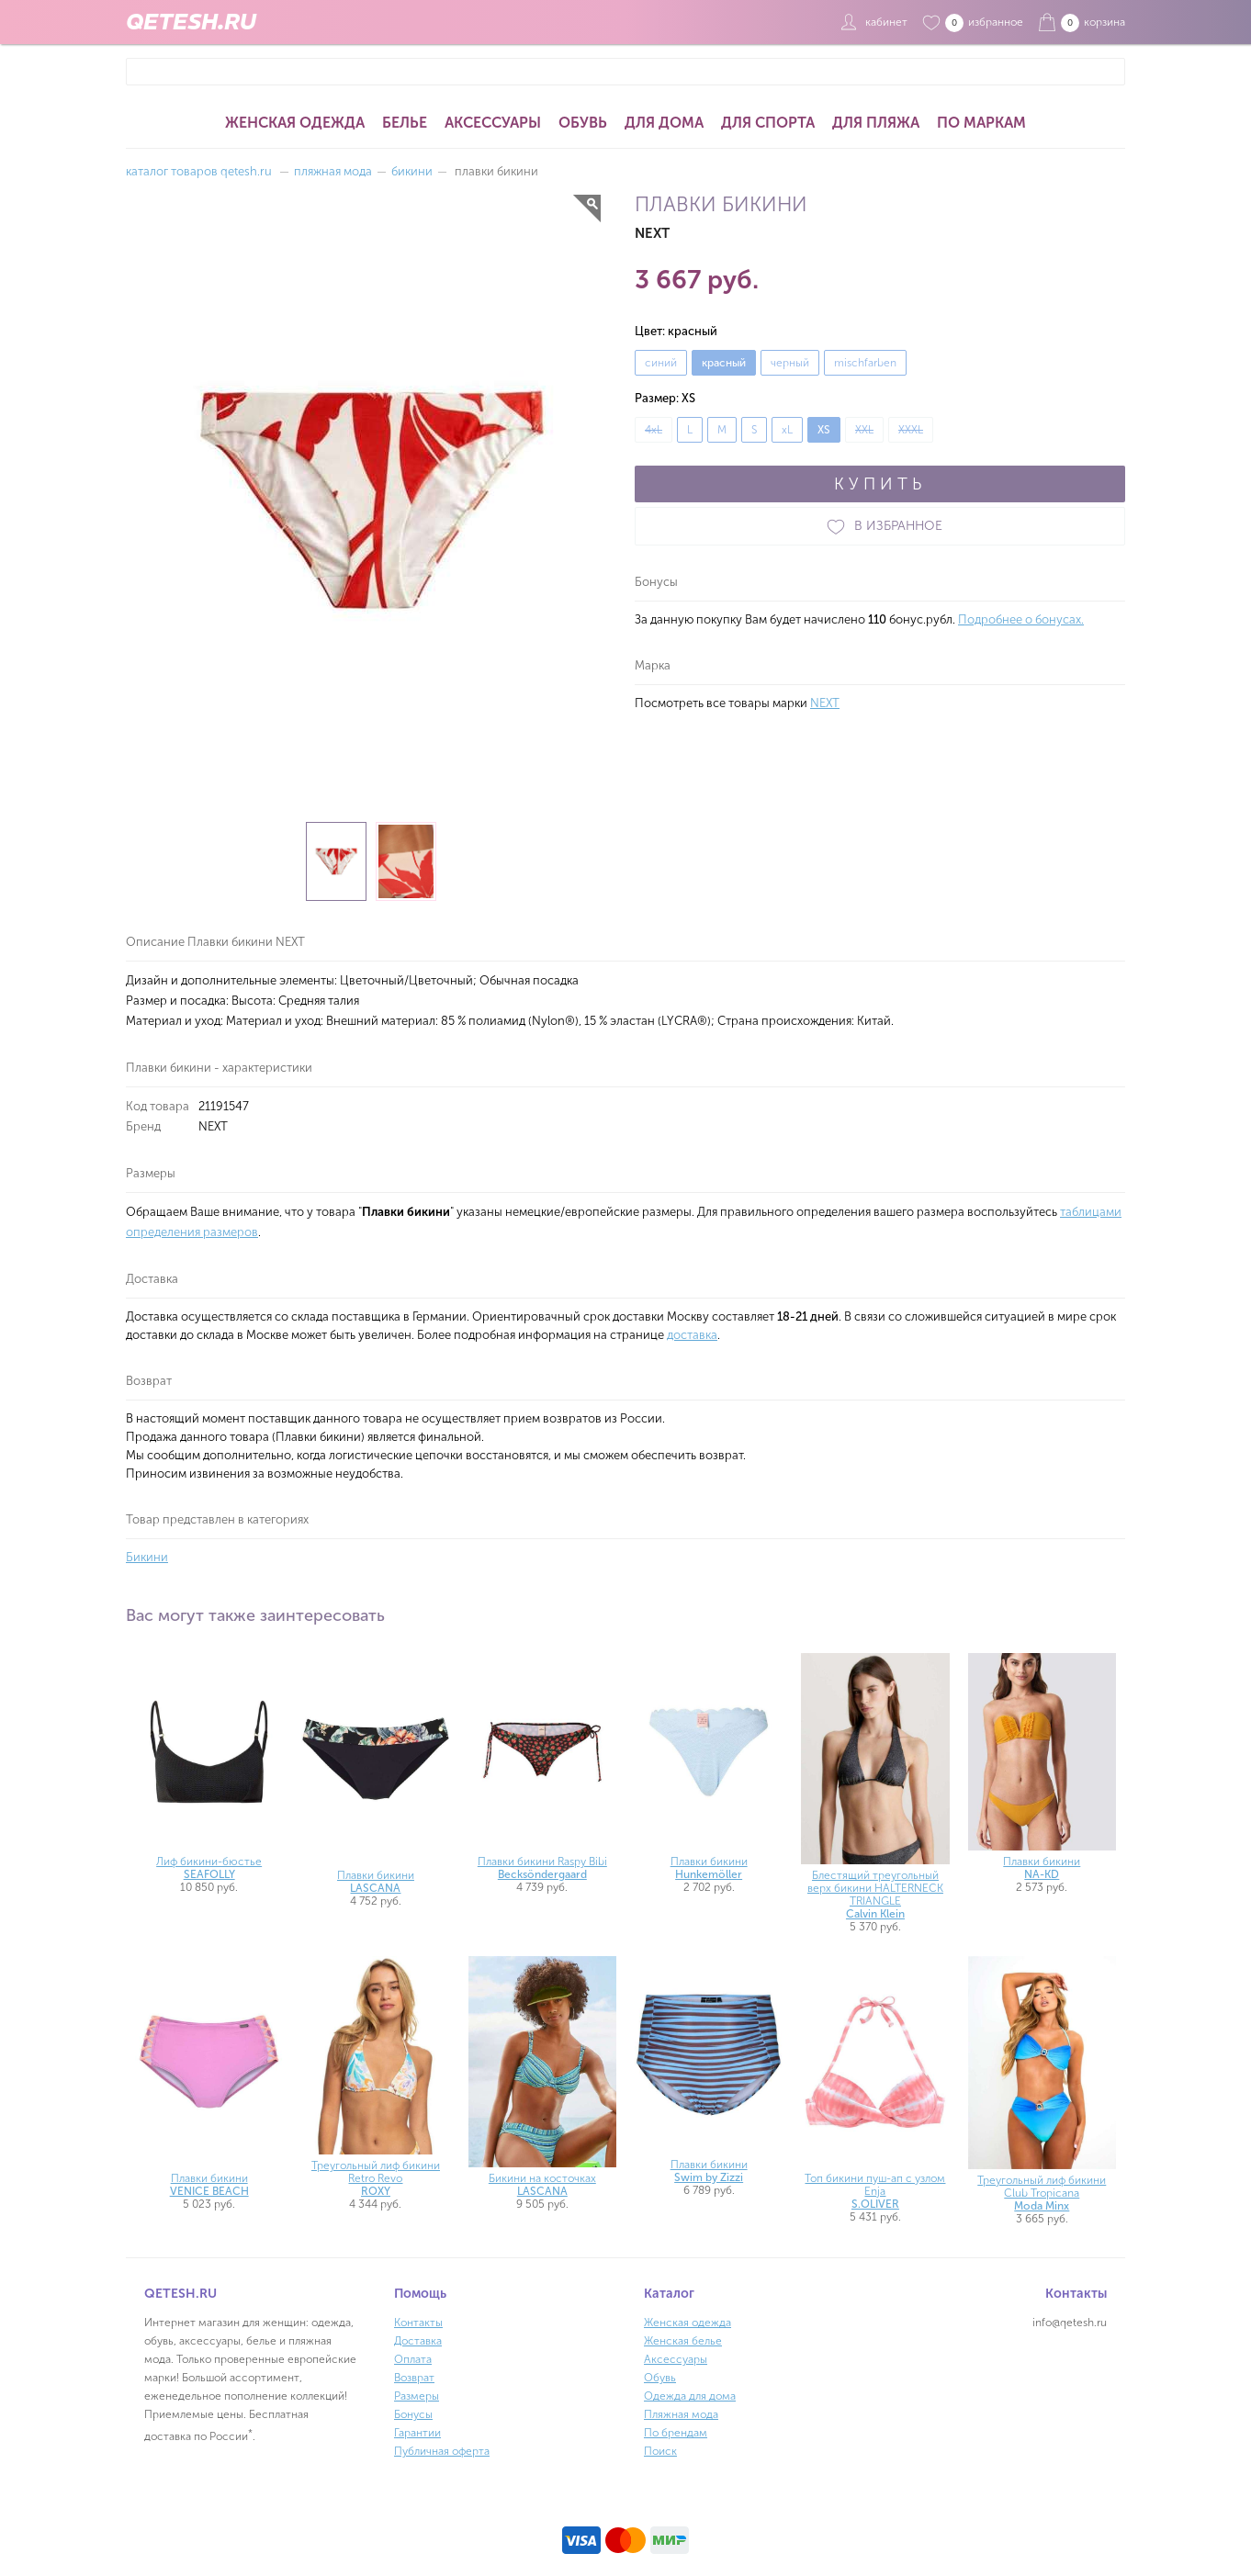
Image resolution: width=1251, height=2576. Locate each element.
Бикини (147, 1557)
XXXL (910, 429)
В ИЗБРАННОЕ (879, 526)
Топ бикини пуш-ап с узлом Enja (875, 2191)
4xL (653, 429)
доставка (692, 1335)
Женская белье (683, 2340)
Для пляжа (875, 122)
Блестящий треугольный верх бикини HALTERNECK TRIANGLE (875, 1894)
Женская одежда (295, 122)
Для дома (664, 122)
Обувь (582, 122)
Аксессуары (493, 122)
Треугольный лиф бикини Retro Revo (375, 2178)
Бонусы (413, 2414)
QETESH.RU (191, 22)
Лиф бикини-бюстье (209, 1868)
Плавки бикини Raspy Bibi (542, 1868)
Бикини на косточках (542, 2185)
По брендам (675, 2432)
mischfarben (865, 362)
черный (790, 362)
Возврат (414, 2377)
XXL (864, 429)
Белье (404, 122)
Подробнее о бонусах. (1021, 619)
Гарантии (417, 2432)
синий (661, 362)
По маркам (981, 122)
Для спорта (768, 122)
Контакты (418, 2322)
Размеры (416, 2396)
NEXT (825, 703)
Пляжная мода (681, 2414)
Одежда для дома (690, 2396)
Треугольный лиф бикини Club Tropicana (1041, 2193)
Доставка (418, 2340)
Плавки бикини (375, 1882)
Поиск (660, 2451)
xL (787, 429)
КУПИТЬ (880, 484)
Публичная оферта (442, 2451)
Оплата (413, 2359)
